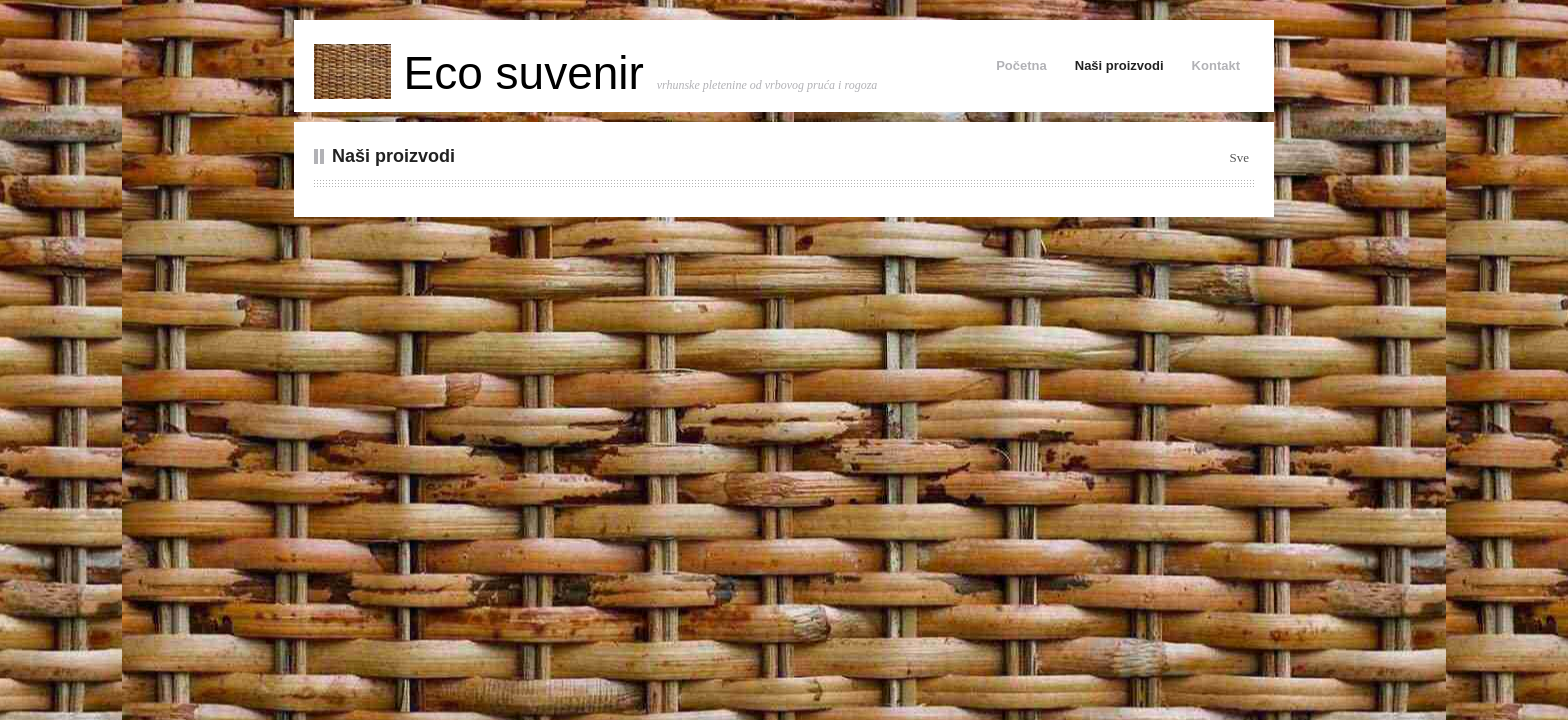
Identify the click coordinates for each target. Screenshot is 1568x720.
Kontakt (1216, 65)
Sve (1240, 157)
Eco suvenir (485, 73)
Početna (1021, 65)
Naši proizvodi (1119, 65)
